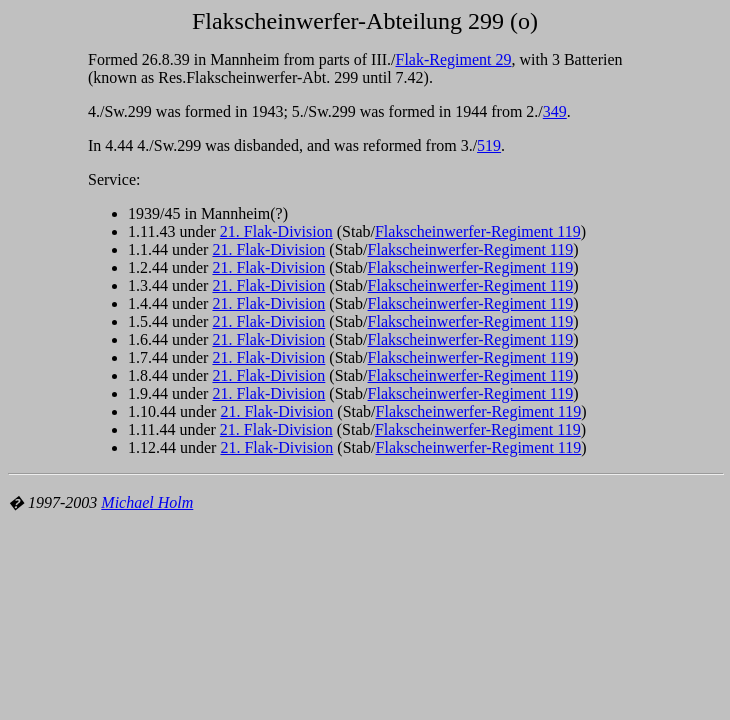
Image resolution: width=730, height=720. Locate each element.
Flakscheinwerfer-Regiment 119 (478, 231)
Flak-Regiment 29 (454, 59)
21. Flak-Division (276, 231)
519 (489, 145)
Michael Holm (147, 502)
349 (555, 111)
